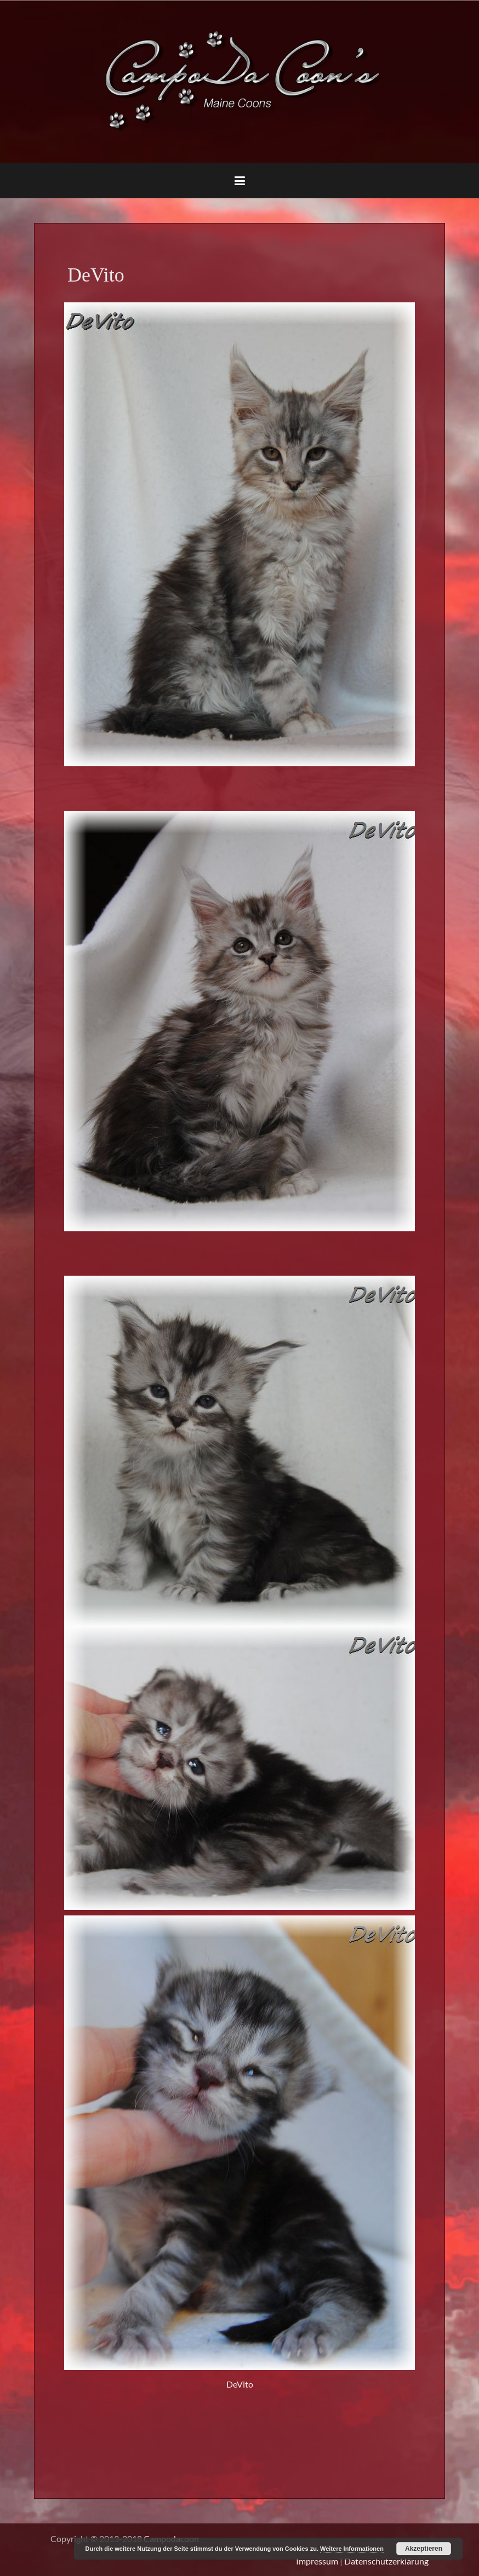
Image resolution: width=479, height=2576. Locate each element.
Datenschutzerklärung (386, 2561)
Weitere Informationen (352, 2548)
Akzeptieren (423, 2548)
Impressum (317, 2561)
